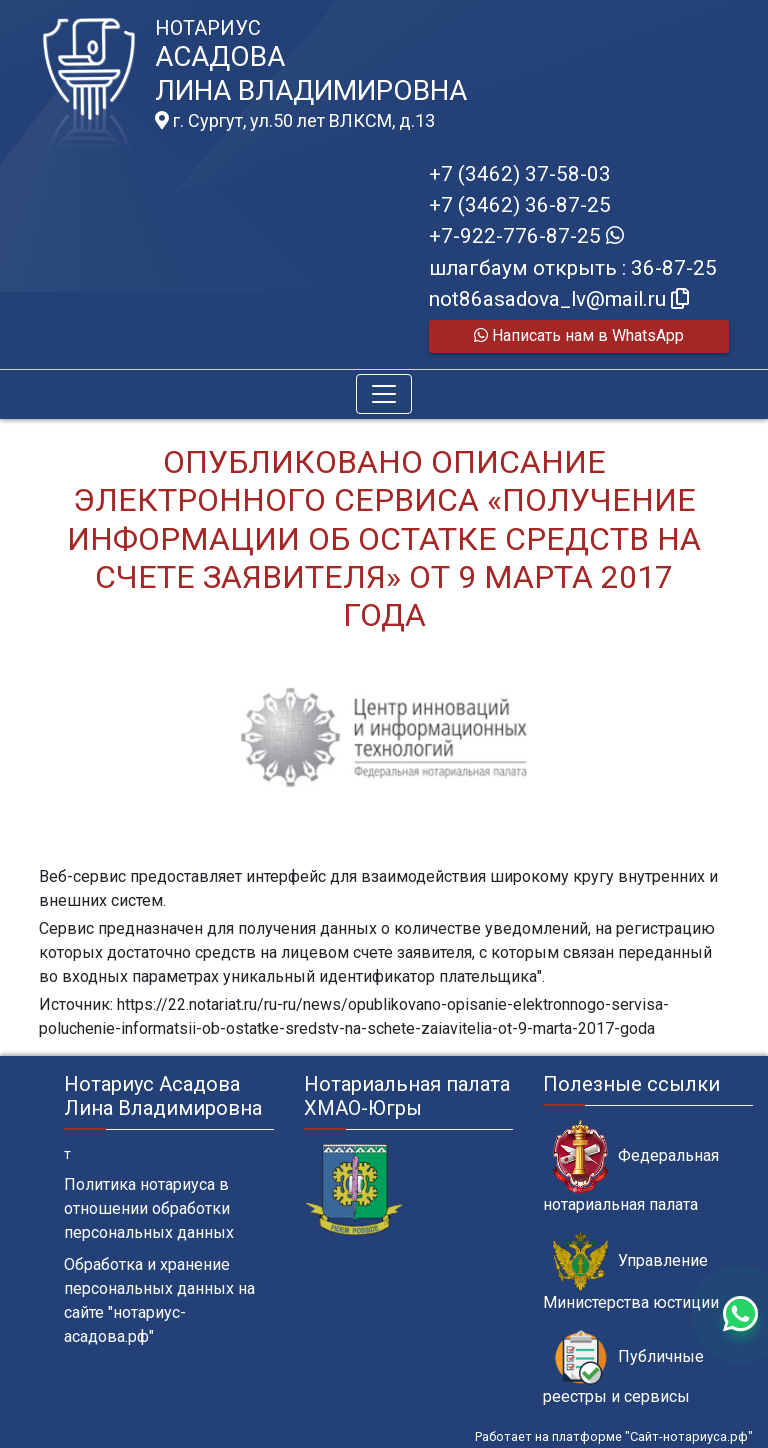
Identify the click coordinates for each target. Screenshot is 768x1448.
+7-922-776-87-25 (526, 236)
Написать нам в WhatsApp (579, 335)
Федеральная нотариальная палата (631, 1167)
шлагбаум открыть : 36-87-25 (573, 268)
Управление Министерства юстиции (631, 1272)
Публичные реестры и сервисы (623, 1368)
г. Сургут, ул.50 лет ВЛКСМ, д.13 (295, 121)
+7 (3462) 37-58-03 (520, 174)
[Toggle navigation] (384, 394)
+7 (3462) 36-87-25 (520, 205)
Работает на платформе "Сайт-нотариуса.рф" (614, 1436)
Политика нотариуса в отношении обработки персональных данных (149, 1208)
